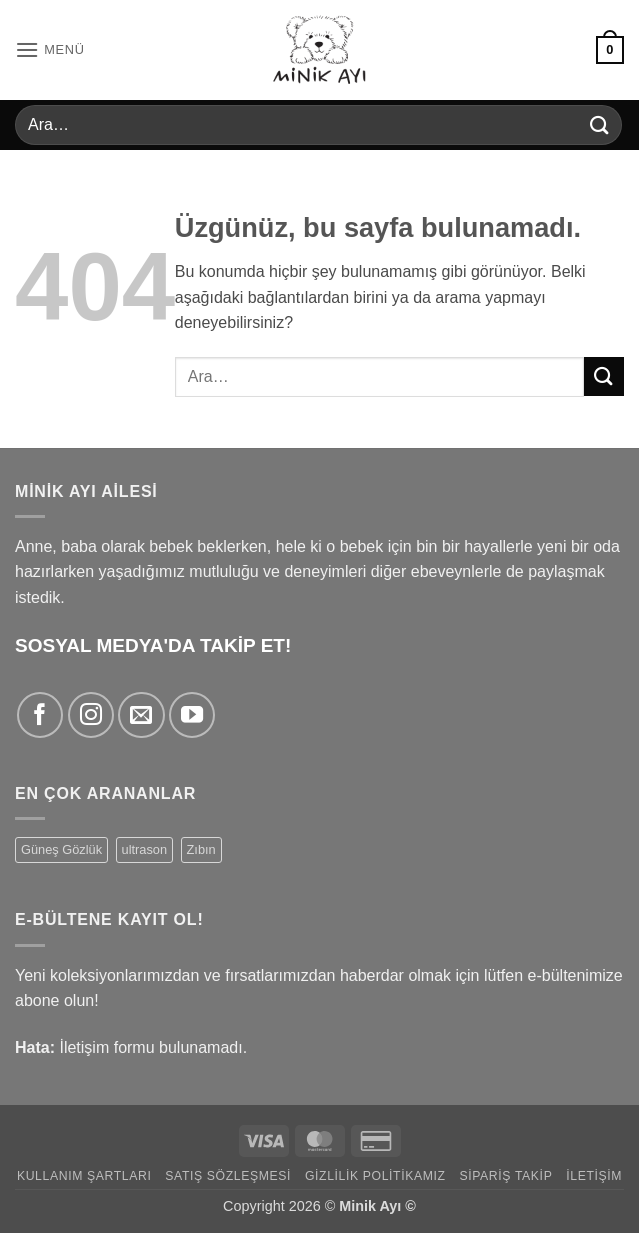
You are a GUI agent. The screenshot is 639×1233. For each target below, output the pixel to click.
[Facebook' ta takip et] (40, 715)
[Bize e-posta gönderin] (141, 715)
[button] (50, 49)
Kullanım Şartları (84, 1176)
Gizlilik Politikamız (375, 1176)
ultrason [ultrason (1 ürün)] (145, 849)
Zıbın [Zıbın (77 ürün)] (201, 849)
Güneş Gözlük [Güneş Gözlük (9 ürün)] (61, 849)
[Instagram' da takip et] (91, 715)
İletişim (594, 1176)
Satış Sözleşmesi (228, 1176)
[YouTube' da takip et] (192, 715)
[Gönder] (600, 124)
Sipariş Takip (505, 1176)
